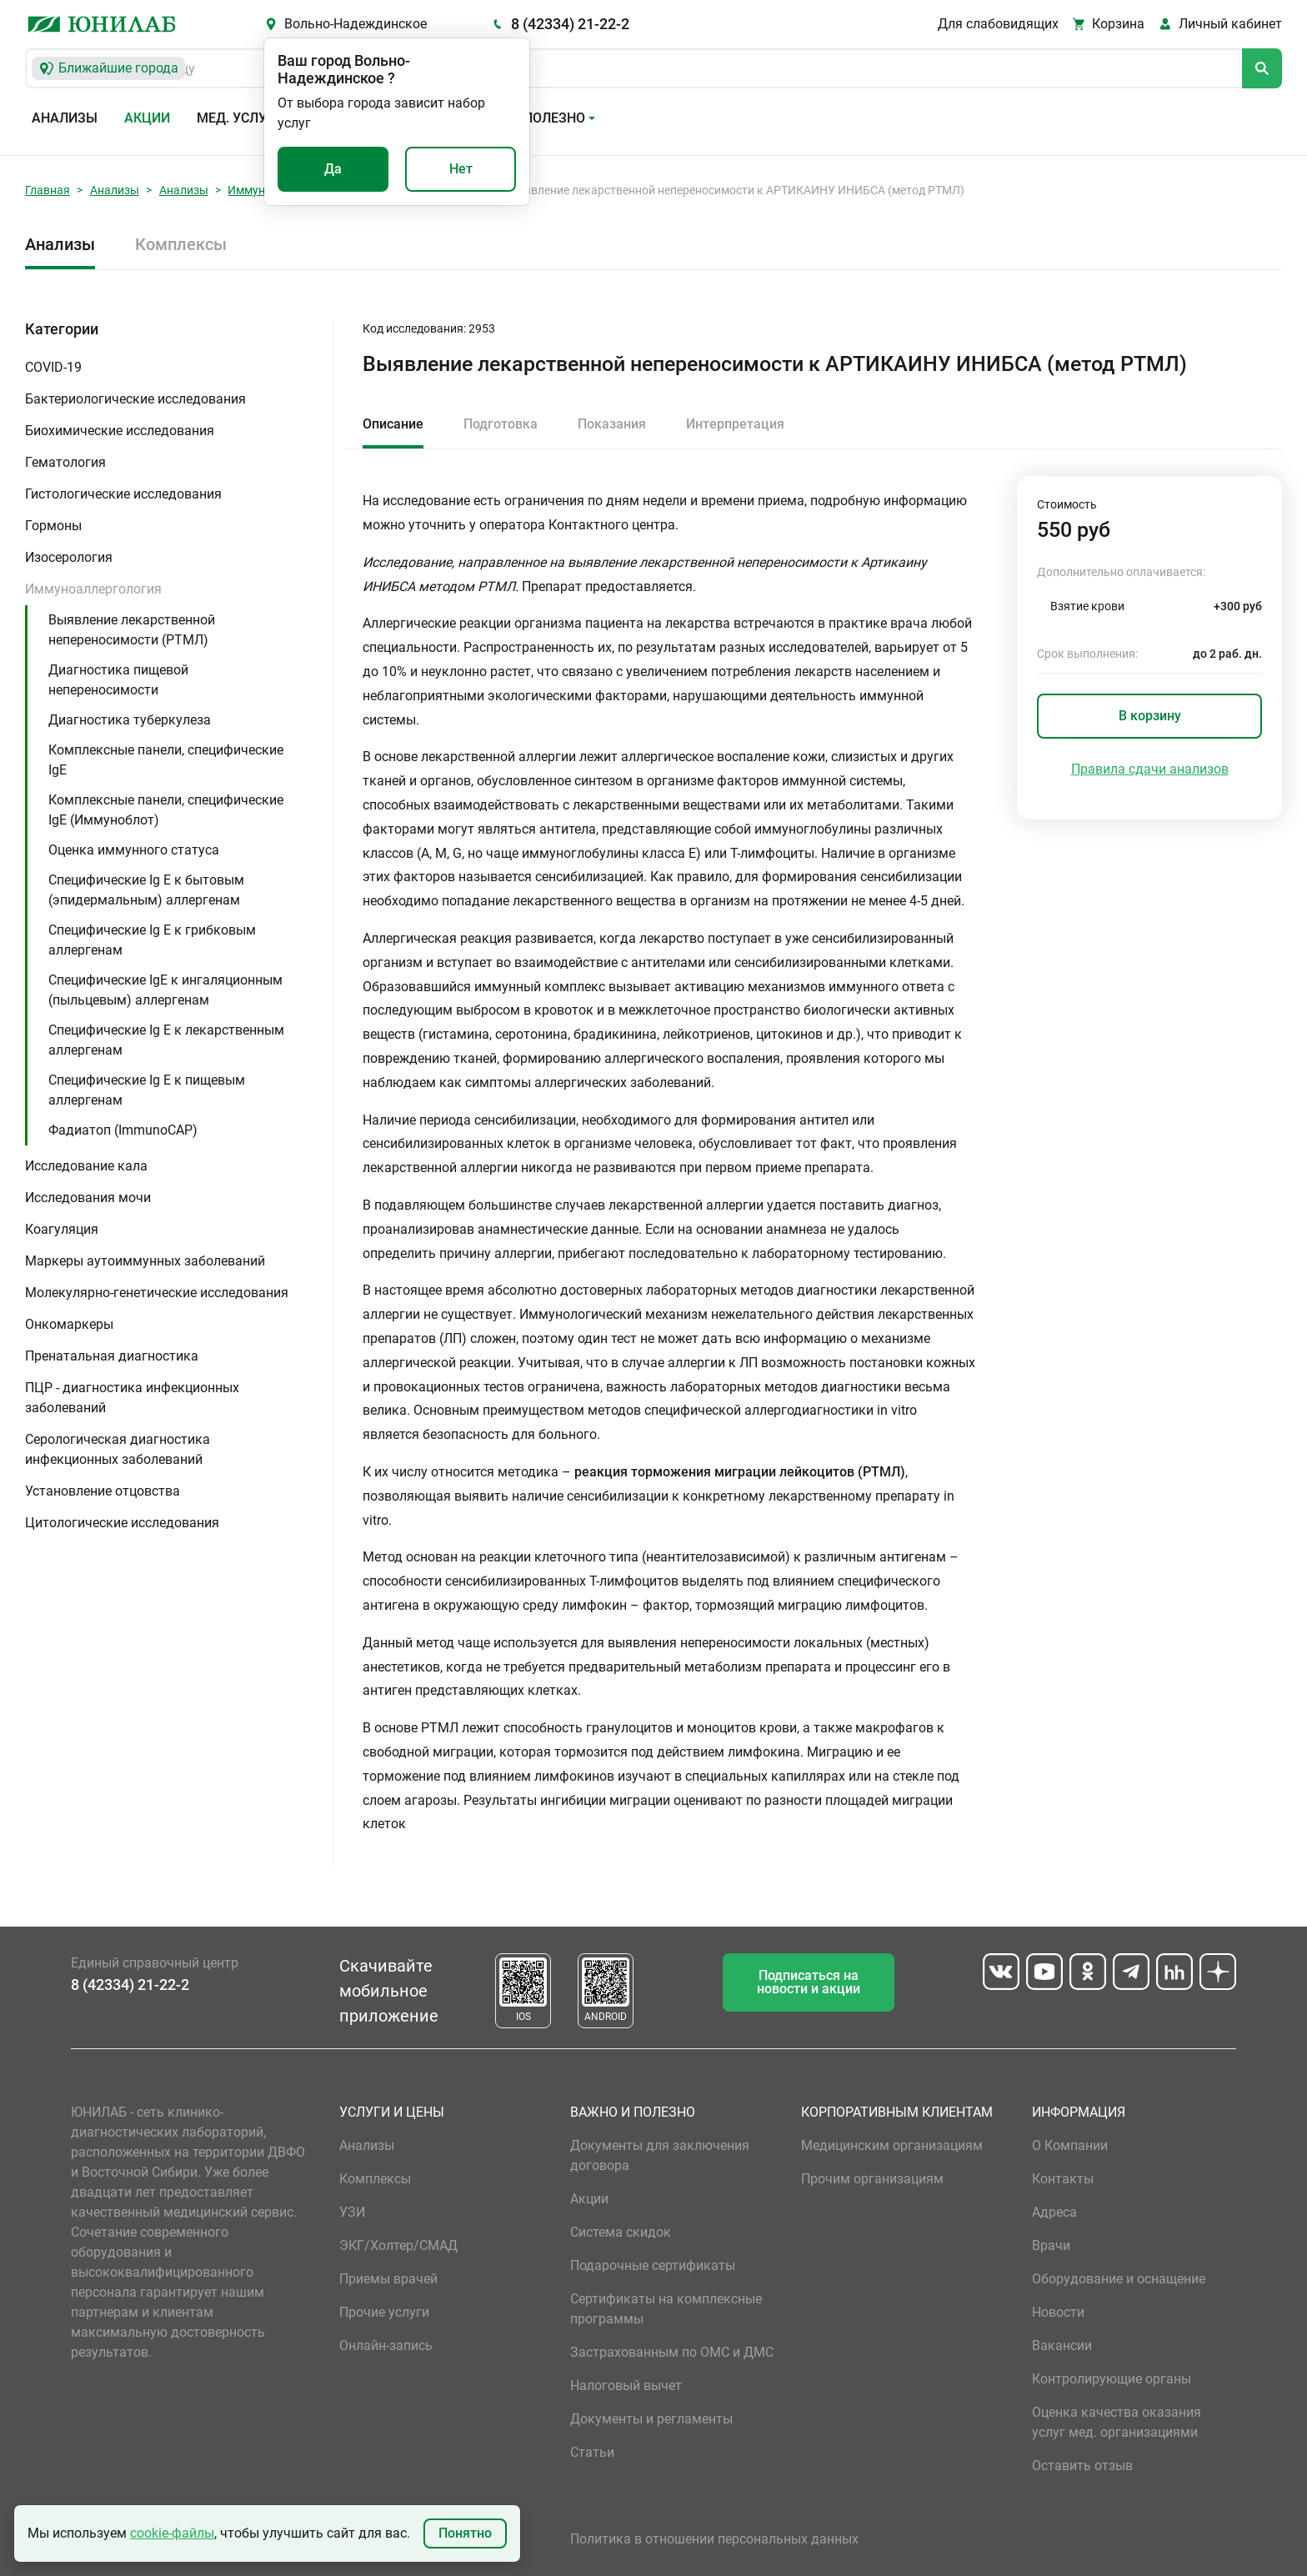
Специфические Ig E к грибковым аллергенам (152, 940)
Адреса (1054, 2212)
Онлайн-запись (386, 2345)
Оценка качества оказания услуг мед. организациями (1116, 2422)
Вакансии (1062, 2345)
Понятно (465, 2533)
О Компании (1070, 2145)
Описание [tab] (393, 424)
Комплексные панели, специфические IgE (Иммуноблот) (165, 810)
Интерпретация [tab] (735, 424)
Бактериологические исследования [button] (135, 399)
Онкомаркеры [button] (69, 1324)
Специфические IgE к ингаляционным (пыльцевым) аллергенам (165, 990)
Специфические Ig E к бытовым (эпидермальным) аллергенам (146, 890)
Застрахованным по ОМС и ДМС (672, 2352)
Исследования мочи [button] (88, 1197)
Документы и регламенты (651, 2419)
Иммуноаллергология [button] (93, 589)
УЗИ (352, 2212)
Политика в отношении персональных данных (714, 2539)
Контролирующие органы (1111, 2379)
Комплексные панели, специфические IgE (165, 760)
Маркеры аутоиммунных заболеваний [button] (145, 1261)
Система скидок (620, 2232)
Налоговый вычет (626, 2385)
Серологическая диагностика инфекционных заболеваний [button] (117, 1449)
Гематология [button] (65, 462)
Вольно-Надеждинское (355, 24)
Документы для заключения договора (659, 2155)
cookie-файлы (172, 2533)
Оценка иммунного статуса (133, 850)
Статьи (592, 2452)
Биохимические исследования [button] (119, 431)
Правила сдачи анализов (1150, 769)
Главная (47, 190)
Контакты (1063, 2179)
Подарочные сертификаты (652, 2265)
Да (333, 169)
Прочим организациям (872, 2179)
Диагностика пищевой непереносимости (118, 680)
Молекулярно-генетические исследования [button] (156, 1293)
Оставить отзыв (1082, 2465)
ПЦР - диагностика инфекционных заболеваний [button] (132, 1398)
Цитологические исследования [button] (122, 1523)
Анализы (65, 118)
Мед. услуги (240, 118)
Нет (461, 169)
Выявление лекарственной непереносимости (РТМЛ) (131, 630)
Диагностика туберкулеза (129, 720)
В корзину (1150, 716)
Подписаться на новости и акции (808, 1982)
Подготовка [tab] (500, 424)
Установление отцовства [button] (102, 1491)
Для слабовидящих (998, 24)
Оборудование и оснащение (1118, 2279)
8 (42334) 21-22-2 (570, 24)
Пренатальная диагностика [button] (111, 1356)
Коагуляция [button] (61, 1229)
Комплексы (181, 244)
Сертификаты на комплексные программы (666, 2309)
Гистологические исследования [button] (123, 494)
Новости (1058, 2312)
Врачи (1051, 2245)
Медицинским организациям (892, 2145)
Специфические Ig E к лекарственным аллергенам (166, 1040)
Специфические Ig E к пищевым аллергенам (146, 1090)
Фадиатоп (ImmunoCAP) (123, 1130)
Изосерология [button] (69, 557)
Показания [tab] (612, 424)
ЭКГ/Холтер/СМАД (398, 2245)
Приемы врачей (388, 2279)
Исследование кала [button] (86, 1166)
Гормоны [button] (53, 526)
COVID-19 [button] (53, 367)
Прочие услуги (384, 2312)
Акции (147, 118)
